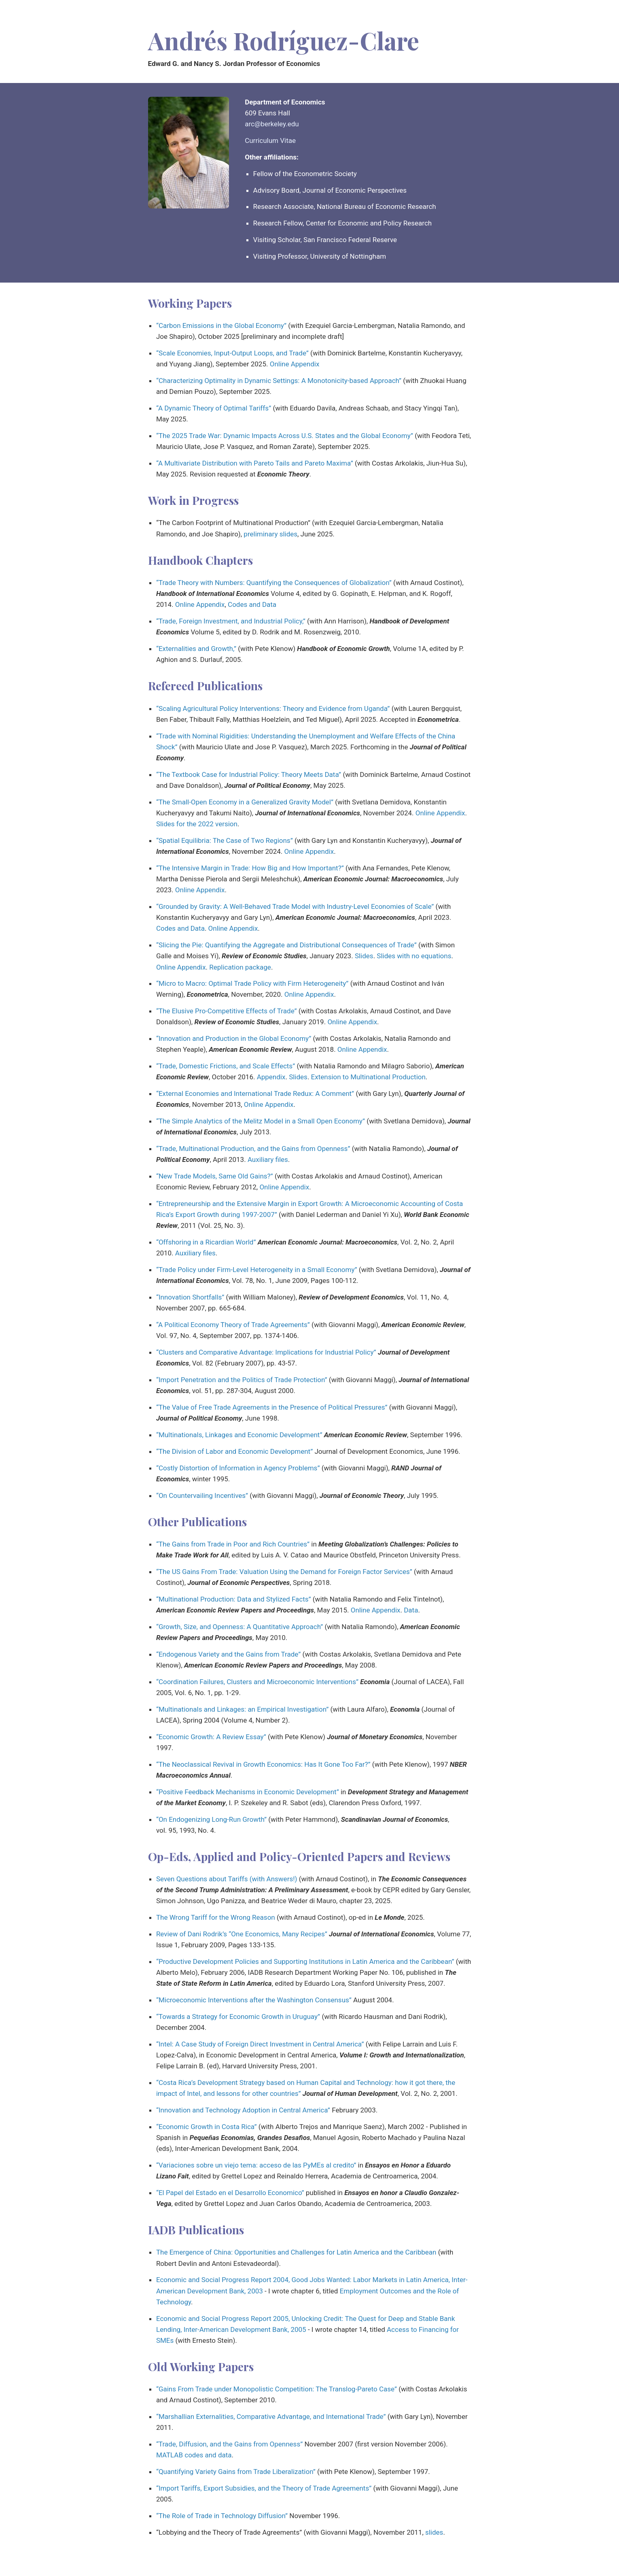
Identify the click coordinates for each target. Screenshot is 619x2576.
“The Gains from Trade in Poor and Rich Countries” (233, 1544)
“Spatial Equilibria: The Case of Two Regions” (224, 840)
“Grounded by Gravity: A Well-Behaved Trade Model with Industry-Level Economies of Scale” (295, 906)
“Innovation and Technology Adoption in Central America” (243, 2110)
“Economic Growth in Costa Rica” (206, 2127)
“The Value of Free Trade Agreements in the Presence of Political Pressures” (272, 1407)
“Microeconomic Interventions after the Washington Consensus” (254, 2000)
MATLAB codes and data (194, 2455)
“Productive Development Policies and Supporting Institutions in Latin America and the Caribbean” (305, 1961)
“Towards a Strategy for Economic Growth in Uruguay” (238, 2016)
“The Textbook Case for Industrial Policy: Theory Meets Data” (248, 774)
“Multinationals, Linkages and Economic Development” (239, 1435)
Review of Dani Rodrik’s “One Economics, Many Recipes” (241, 1934)
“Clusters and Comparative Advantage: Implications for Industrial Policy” (266, 1352)
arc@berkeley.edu (272, 124)
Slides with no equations (414, 956)
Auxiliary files (268, 1159)
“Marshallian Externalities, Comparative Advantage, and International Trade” (271, 2416)
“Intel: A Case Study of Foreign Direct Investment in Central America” (260, 2044)
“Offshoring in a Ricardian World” (206, 1242)
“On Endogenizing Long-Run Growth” (211, 1819)
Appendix (271, 1077)
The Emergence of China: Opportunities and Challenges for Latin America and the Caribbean (296, 2252)
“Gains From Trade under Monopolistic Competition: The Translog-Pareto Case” (276, 2389)
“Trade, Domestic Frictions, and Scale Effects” (225, 1066)
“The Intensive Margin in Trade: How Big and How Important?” (250, 868)
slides (434, 2532)
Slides (364, 956)
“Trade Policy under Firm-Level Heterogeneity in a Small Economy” (256, 1270)
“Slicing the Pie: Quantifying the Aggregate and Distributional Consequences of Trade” (286, 945)
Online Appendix (295, 364)
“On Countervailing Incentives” (202, 1495)
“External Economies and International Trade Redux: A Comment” (255, 1093)
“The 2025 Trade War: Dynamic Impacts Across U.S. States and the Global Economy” (284, 436)
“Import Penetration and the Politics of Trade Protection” (241, 1380)
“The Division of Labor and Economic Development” (234, 1451)
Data (411, 1610)
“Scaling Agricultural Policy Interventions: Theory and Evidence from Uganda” (273, 708)
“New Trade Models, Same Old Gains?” (214, 1176)
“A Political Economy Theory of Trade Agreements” (233, 1325)
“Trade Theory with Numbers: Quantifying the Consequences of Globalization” (274, 583)
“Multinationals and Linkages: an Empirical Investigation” (242, 1709)
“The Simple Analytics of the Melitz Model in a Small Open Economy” (260, 1121)
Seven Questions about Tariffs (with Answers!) (226, 1879)
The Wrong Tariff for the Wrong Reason (215, 1917)
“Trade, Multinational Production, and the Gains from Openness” (253, 1148)
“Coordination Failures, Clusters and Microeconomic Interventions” (257, 1682)
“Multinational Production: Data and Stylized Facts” (233, 1599)
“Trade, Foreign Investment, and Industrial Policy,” (230, 621)
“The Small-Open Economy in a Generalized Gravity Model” (244, 802)
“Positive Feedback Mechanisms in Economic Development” (247, 1792)
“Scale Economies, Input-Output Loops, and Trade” (232, 353)
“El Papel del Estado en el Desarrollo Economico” (230, 2193)
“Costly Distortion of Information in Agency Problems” (238, 1468)
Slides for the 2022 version (196, 824)
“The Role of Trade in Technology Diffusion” (222, 2516)
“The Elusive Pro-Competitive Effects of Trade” (226, 1011)
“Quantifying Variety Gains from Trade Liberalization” (236, 2472)
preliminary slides (270, 534)
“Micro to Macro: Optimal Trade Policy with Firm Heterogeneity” (252, 983)
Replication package (240, 967)
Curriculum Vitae (270, 140)
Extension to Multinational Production (368, 1077)
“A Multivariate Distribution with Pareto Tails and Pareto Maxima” (254, 463)
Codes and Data (252, 604)
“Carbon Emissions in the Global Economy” (221, 325)
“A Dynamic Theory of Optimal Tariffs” (213, 408)
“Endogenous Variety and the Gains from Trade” (228, 1654)
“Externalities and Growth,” (196, 649)
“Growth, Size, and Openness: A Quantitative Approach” (239, 1627)
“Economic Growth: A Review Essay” (211, 1737)
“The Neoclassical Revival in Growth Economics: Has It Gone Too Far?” (263, 1764)
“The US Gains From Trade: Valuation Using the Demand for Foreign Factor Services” (284, 1572)
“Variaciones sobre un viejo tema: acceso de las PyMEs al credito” (256, 2165)
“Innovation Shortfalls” (190, 1297)
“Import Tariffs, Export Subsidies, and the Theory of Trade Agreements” (263, 2488)
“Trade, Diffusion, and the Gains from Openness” (229, 2444)
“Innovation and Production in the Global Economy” (233, 1038)
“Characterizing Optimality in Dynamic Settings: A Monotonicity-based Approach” (278, 381)
